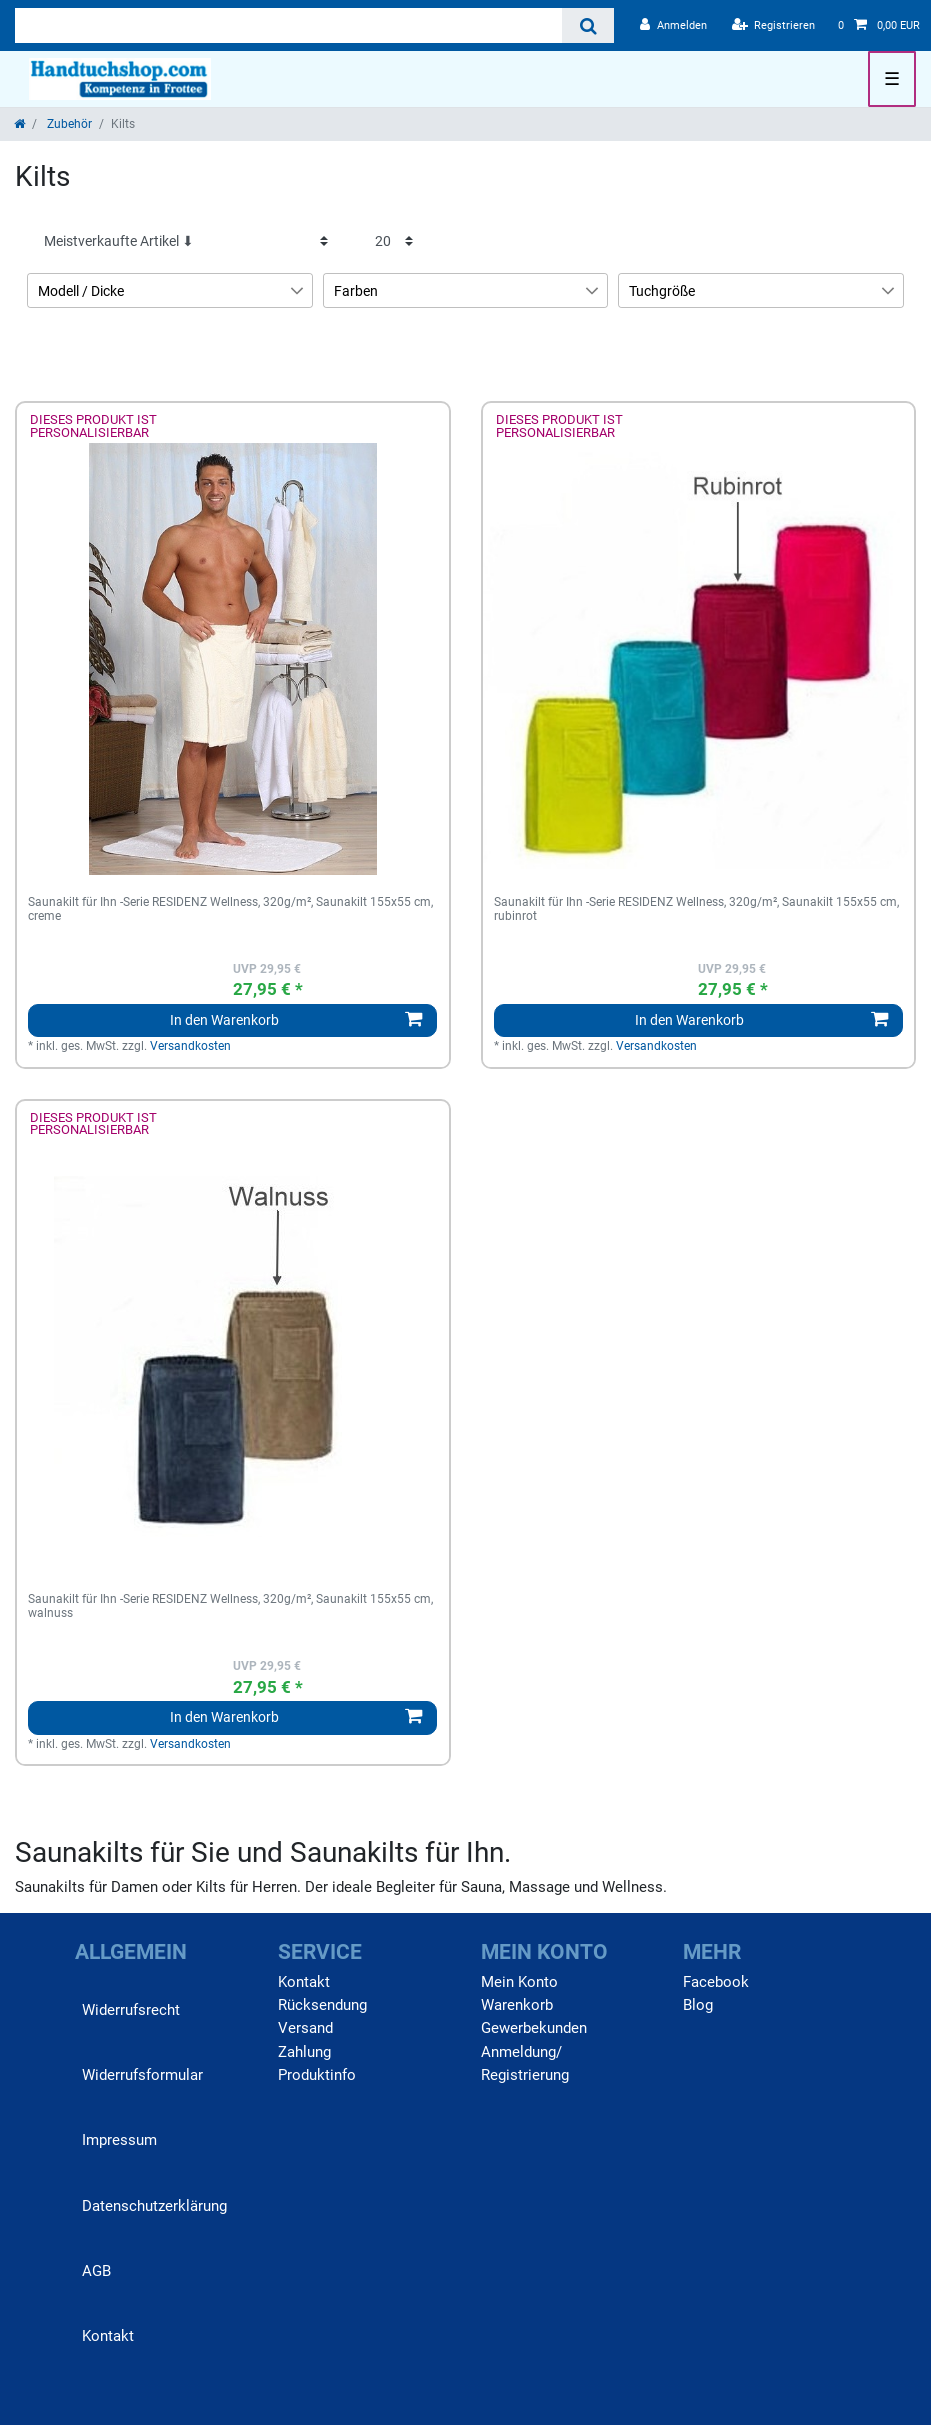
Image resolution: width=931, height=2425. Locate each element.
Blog (698, 2005)
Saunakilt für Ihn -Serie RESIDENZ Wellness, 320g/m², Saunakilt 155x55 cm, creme (230, 909)
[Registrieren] (774, 25)
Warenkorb (517, 2005)
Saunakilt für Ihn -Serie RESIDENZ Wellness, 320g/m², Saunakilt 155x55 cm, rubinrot (696, 909)
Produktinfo (317, 2075)
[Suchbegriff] (288, 25)
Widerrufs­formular (142, 2075)
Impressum (119, 2140)
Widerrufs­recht (131, 2010)
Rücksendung (322, 2005)
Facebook (716, 1982)
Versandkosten (190, 1046)
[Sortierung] (186, 240)
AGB (96, 2271)
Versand (305, 2028)
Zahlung (304, 2052)
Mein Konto (519, 1982)
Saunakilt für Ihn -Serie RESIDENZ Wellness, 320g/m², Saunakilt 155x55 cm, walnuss (230, 1606)
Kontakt (108, 2336)
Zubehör (68, 124)
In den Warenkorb (296, 1020)
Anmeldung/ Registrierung (525, 2063)
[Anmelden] (673, 25)
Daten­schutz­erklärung (154, 2206)
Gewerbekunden (534, 2028)
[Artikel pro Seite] (394, 240)
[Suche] (587, 25)
